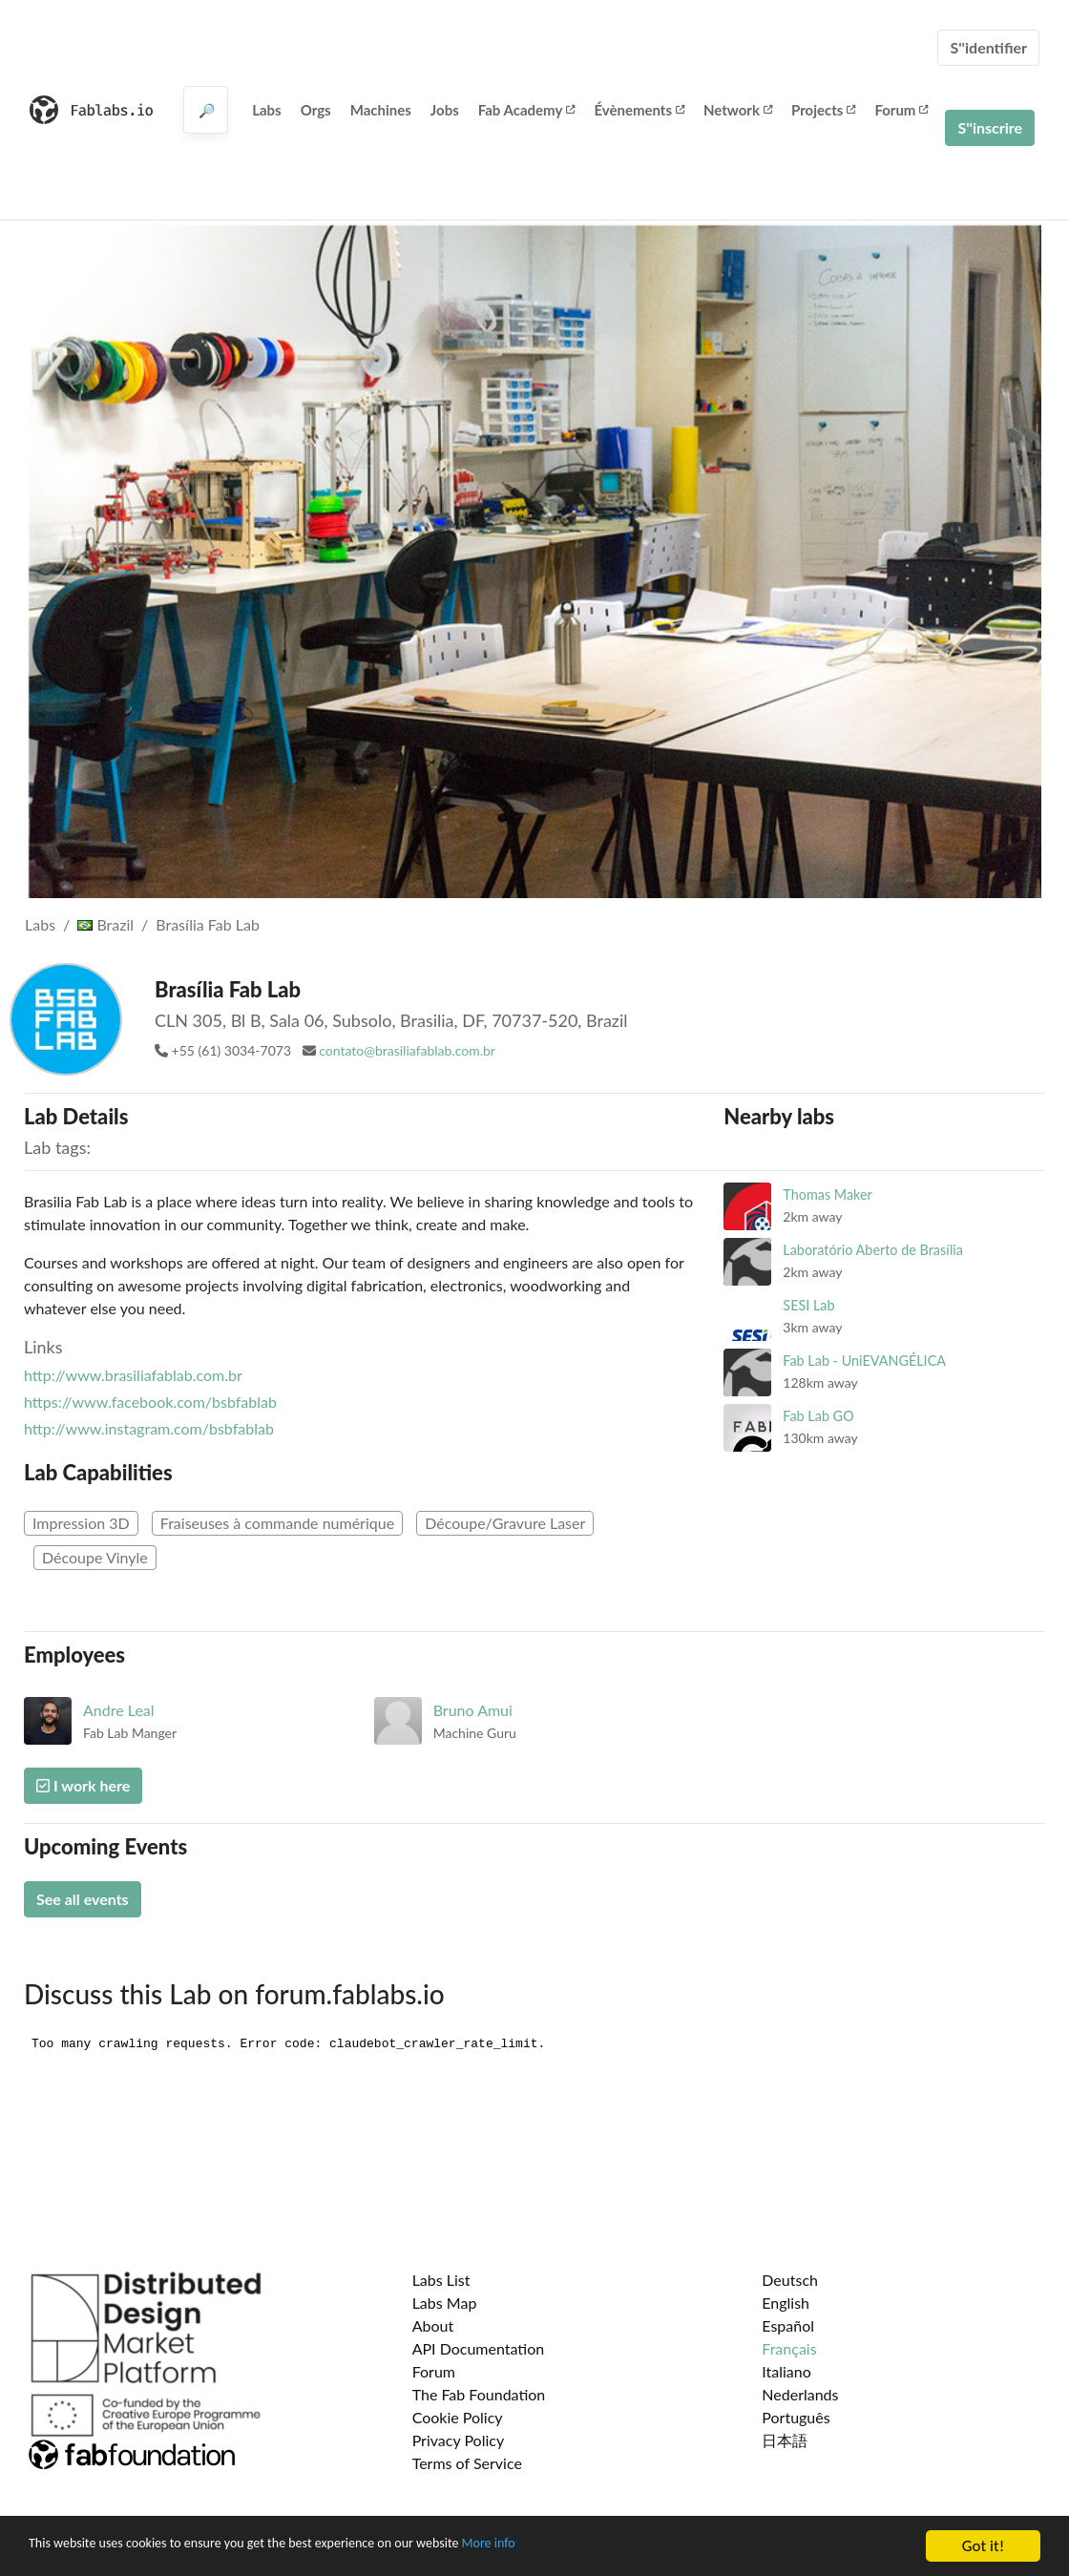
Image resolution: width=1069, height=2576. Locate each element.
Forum (901, 109)
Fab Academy (527, 109)
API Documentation (478, 2348)
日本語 (784, 2440)
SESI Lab (808, 1305)
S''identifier (988, 47)
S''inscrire (989, 127)
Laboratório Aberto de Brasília (873, 1250)
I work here (83, 1785)
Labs (267, 109)
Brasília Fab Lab (208, 924)
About (433, 2325)
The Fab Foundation (479, 2394)
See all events (82, 1899)
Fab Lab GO (818, 1416)
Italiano (786, 2371)
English (785, 2302)
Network (737, 109)
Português (795, 2417)
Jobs (444, 109)
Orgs (316, 109)
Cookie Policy (457, 2417)
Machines (380, 109)
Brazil (105, 924)
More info (587, 2549)
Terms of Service (467, 2463)
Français (789, 2348)
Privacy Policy (458, 2440)
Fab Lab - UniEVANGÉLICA (864, 1360)
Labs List (441, 2280)
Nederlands (800, 2394)
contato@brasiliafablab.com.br (407, 1050)
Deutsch (790, 2280)
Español (788, 2325)
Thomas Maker (827, 1194)
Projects (823, 109)
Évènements (639, 109)
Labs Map (444, 2302)
